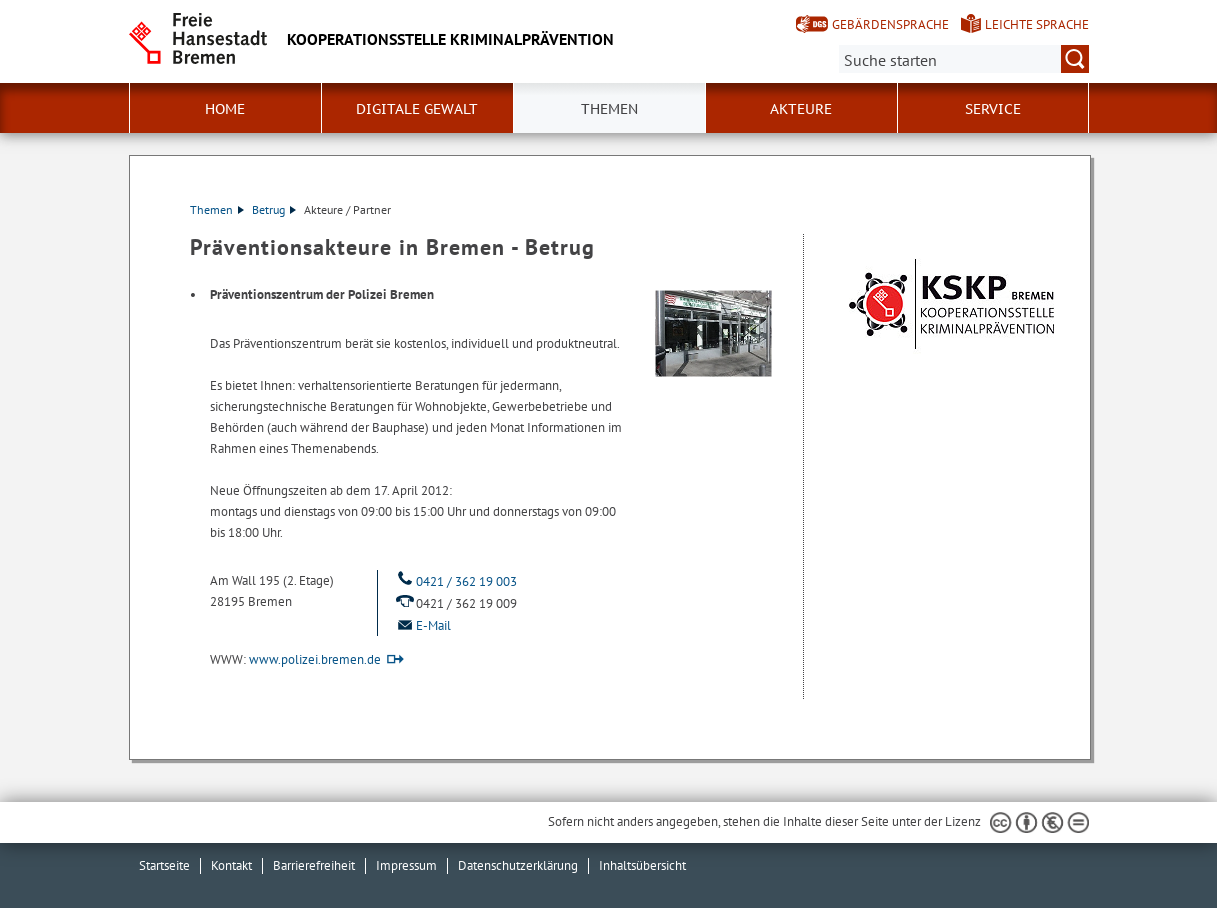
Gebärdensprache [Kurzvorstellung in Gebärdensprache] (890, 24)
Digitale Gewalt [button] (417, 109)
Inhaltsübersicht (642, 865)
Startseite (164, 865)
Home (225, 109)
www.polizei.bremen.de (315, 659)
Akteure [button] (801, 109)
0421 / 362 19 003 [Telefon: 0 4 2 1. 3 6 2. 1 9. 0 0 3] (455, 581)
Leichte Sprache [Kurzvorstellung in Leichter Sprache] (1037, 24)
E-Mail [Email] (422, 625)
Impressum (406, 865)
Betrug (274, 209)
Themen (609, 109)
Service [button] (993, 109)
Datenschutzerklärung (518, 865)
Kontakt (231, 865)
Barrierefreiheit (314, 865)
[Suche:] (964, 59)
